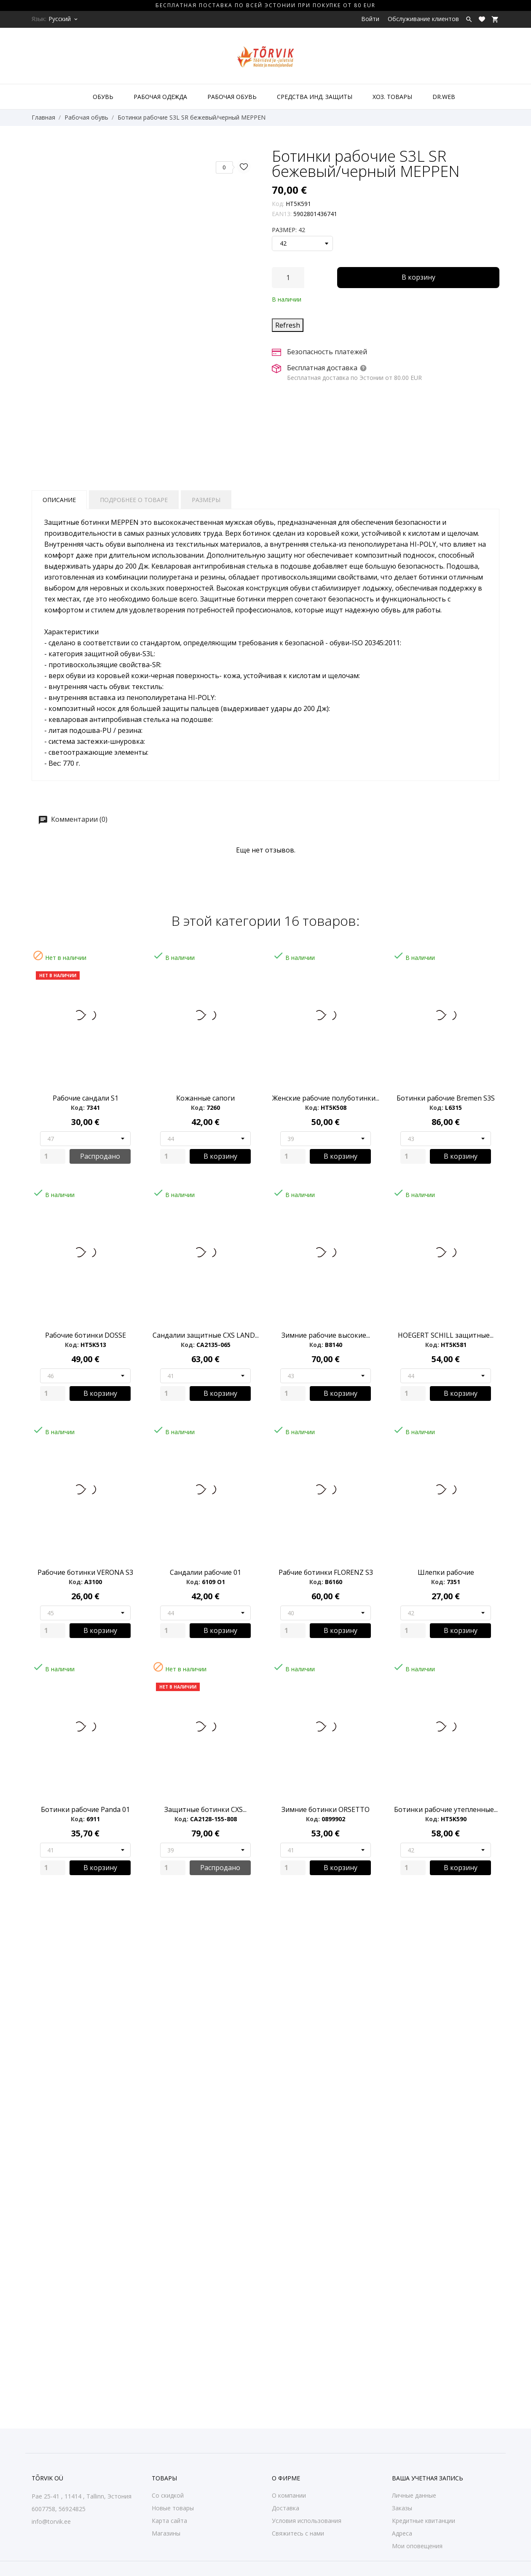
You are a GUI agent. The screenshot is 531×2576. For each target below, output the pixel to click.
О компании (289, 2495)
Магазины (166, 2533)
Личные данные (414, 2495)
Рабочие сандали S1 (85, 1098)
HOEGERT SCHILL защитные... (445, 1335)
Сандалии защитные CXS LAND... (206, 1335)
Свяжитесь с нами (298, 2533)
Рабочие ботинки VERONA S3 (85, 1572)
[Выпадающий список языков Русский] (63, 18)
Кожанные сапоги (205, 1098)
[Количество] (288, 277)
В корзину (418, 277)
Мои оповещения (417, 2546)
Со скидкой (168, 2495)
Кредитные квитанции (423, 2521)
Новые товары (173, 2508)
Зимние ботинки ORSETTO (326, 1809)
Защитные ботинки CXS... (205, 1809)
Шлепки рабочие (446, 1572)
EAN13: (282, 214)
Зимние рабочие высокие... (326, 1335)
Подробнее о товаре (134, 500)
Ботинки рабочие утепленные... (446, 1809)
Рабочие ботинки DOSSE (85, 1335)
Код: (278, 204)
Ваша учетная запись (427, 2478)
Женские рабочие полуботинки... (325, 1098)
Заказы (402, 2508)
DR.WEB (443, 97)
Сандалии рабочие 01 (205, 1572)
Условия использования (306, 2521)
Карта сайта (169, 2521)
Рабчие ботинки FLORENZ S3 (326, 1572)
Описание (59, 500)
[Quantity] (52, 1156)
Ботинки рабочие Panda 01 (85, 1809)
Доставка (285, 2508)
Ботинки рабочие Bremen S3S (446, 1098)
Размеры (206, 500)
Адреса (402, 2533)
